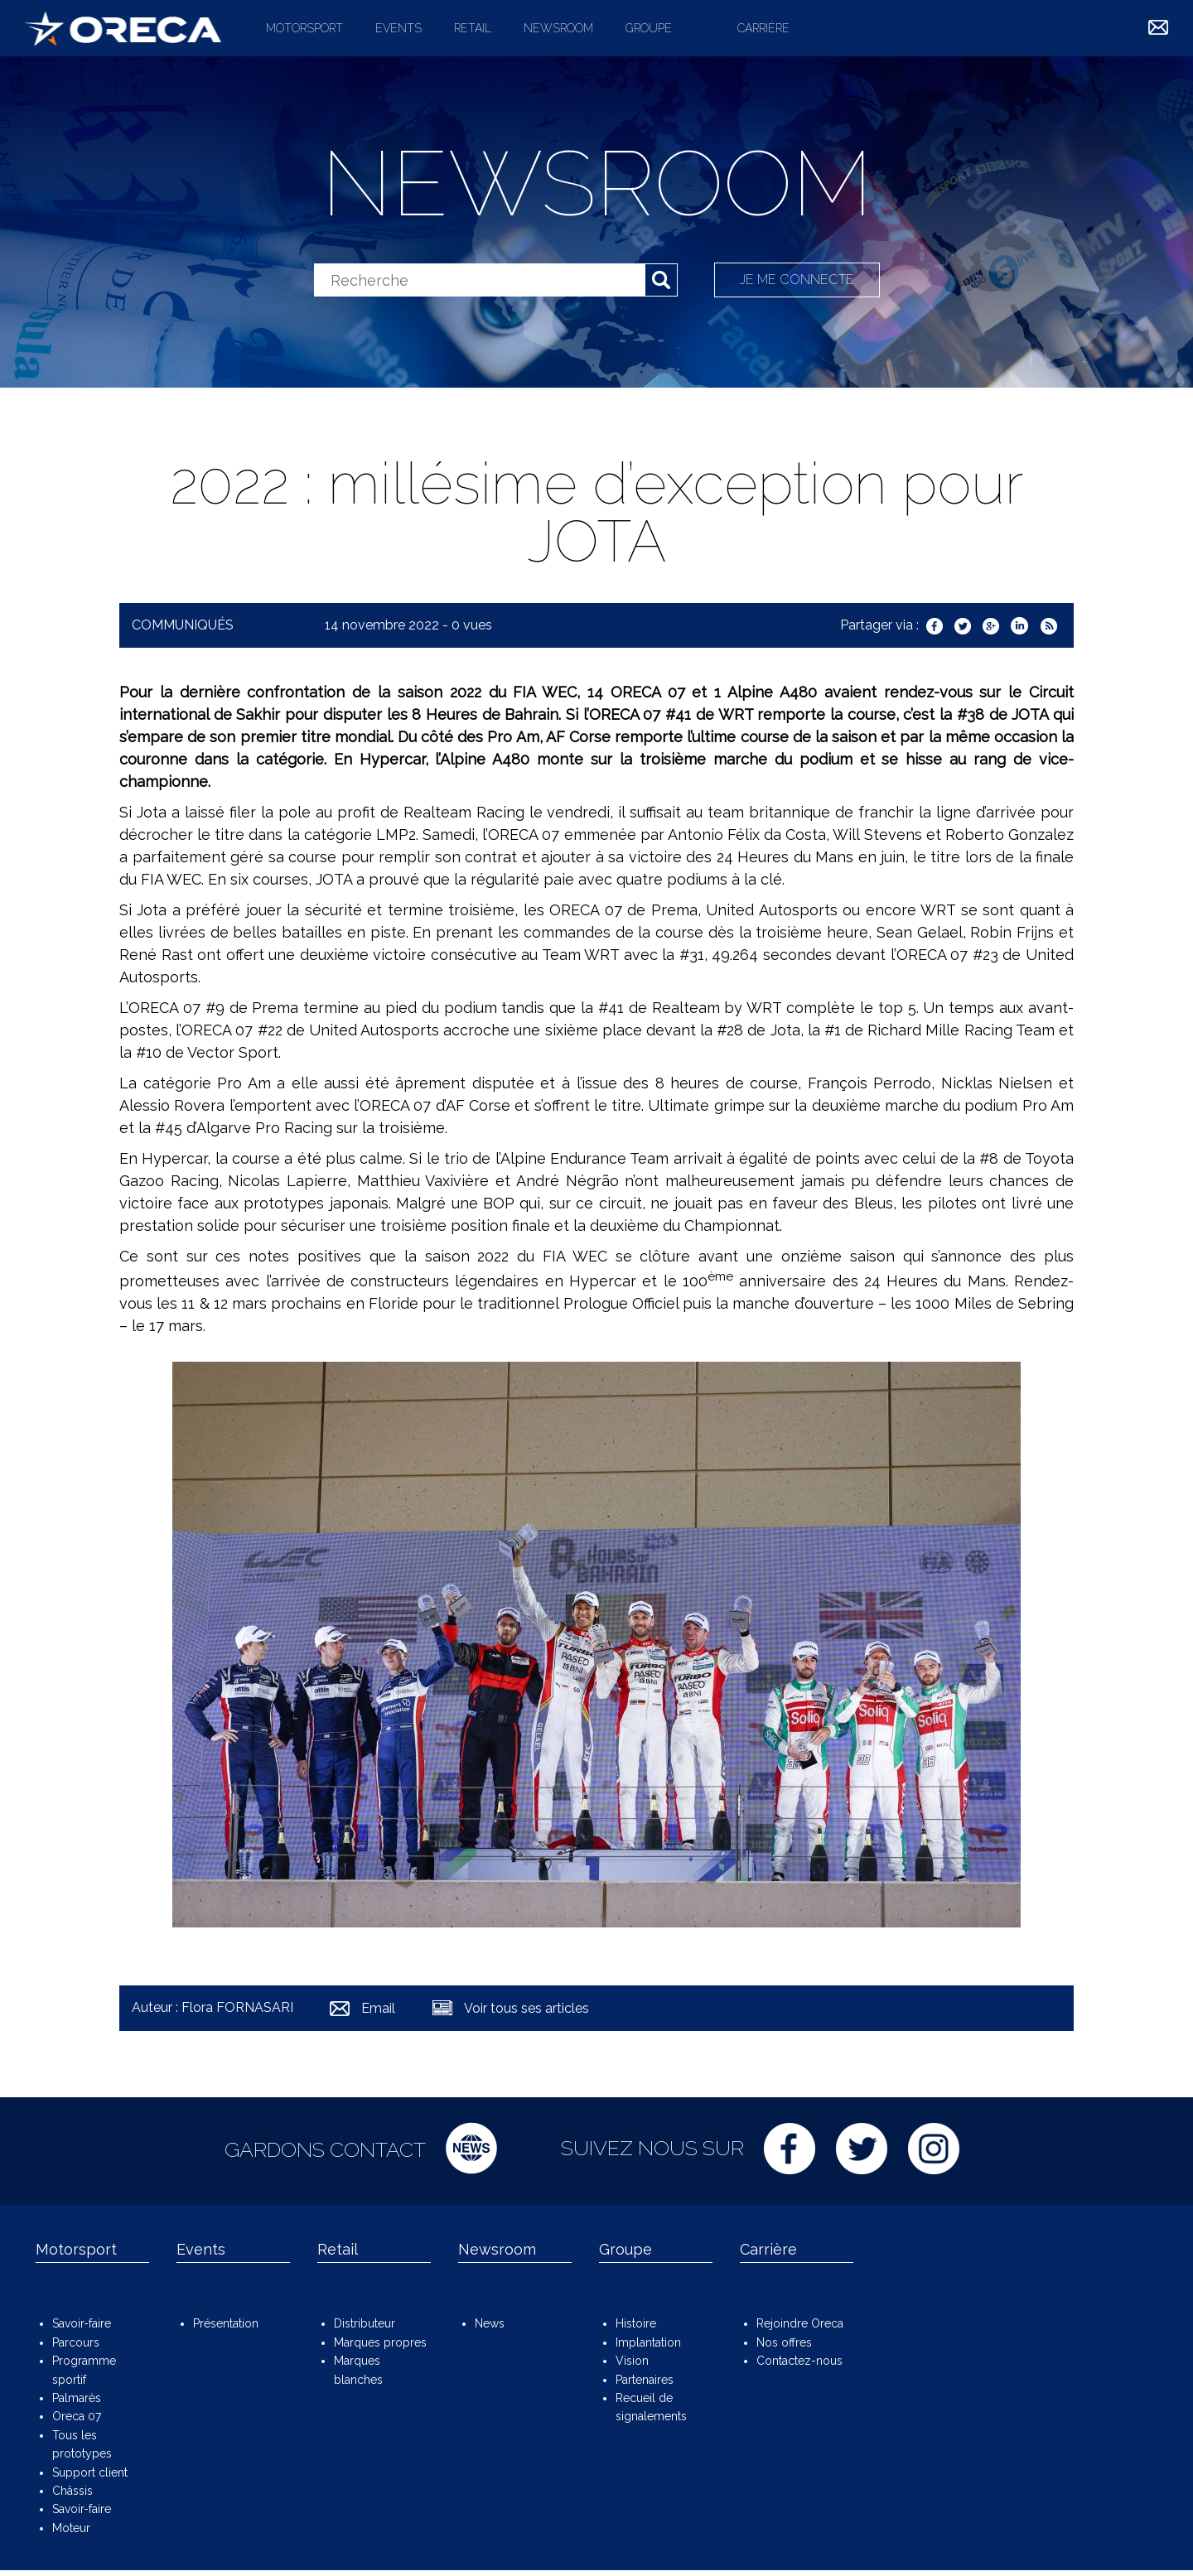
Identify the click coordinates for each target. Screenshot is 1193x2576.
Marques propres (380, 2342)
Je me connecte (797, 279)
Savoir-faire (81, 2323)
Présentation (225, 2323)
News (490, 2323)
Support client (90, 2472)
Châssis (72, 2490)
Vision (632, 2360)
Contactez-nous (799, 2360)
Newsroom (558, 28)
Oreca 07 (76, 2416)
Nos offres (784, 2342)
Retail (472, 28)
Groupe (648, 28)
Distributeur (364, 2323)
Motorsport (304, 28)
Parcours (75, 2342)
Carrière (763, 28)
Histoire (636, 2323)
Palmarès (76, 2398)
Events (398, 28)
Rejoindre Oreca (799, 2323)
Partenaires (645, 2379)
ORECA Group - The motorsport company (123, 28)
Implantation (648, 2342)
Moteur (71, 2528)
